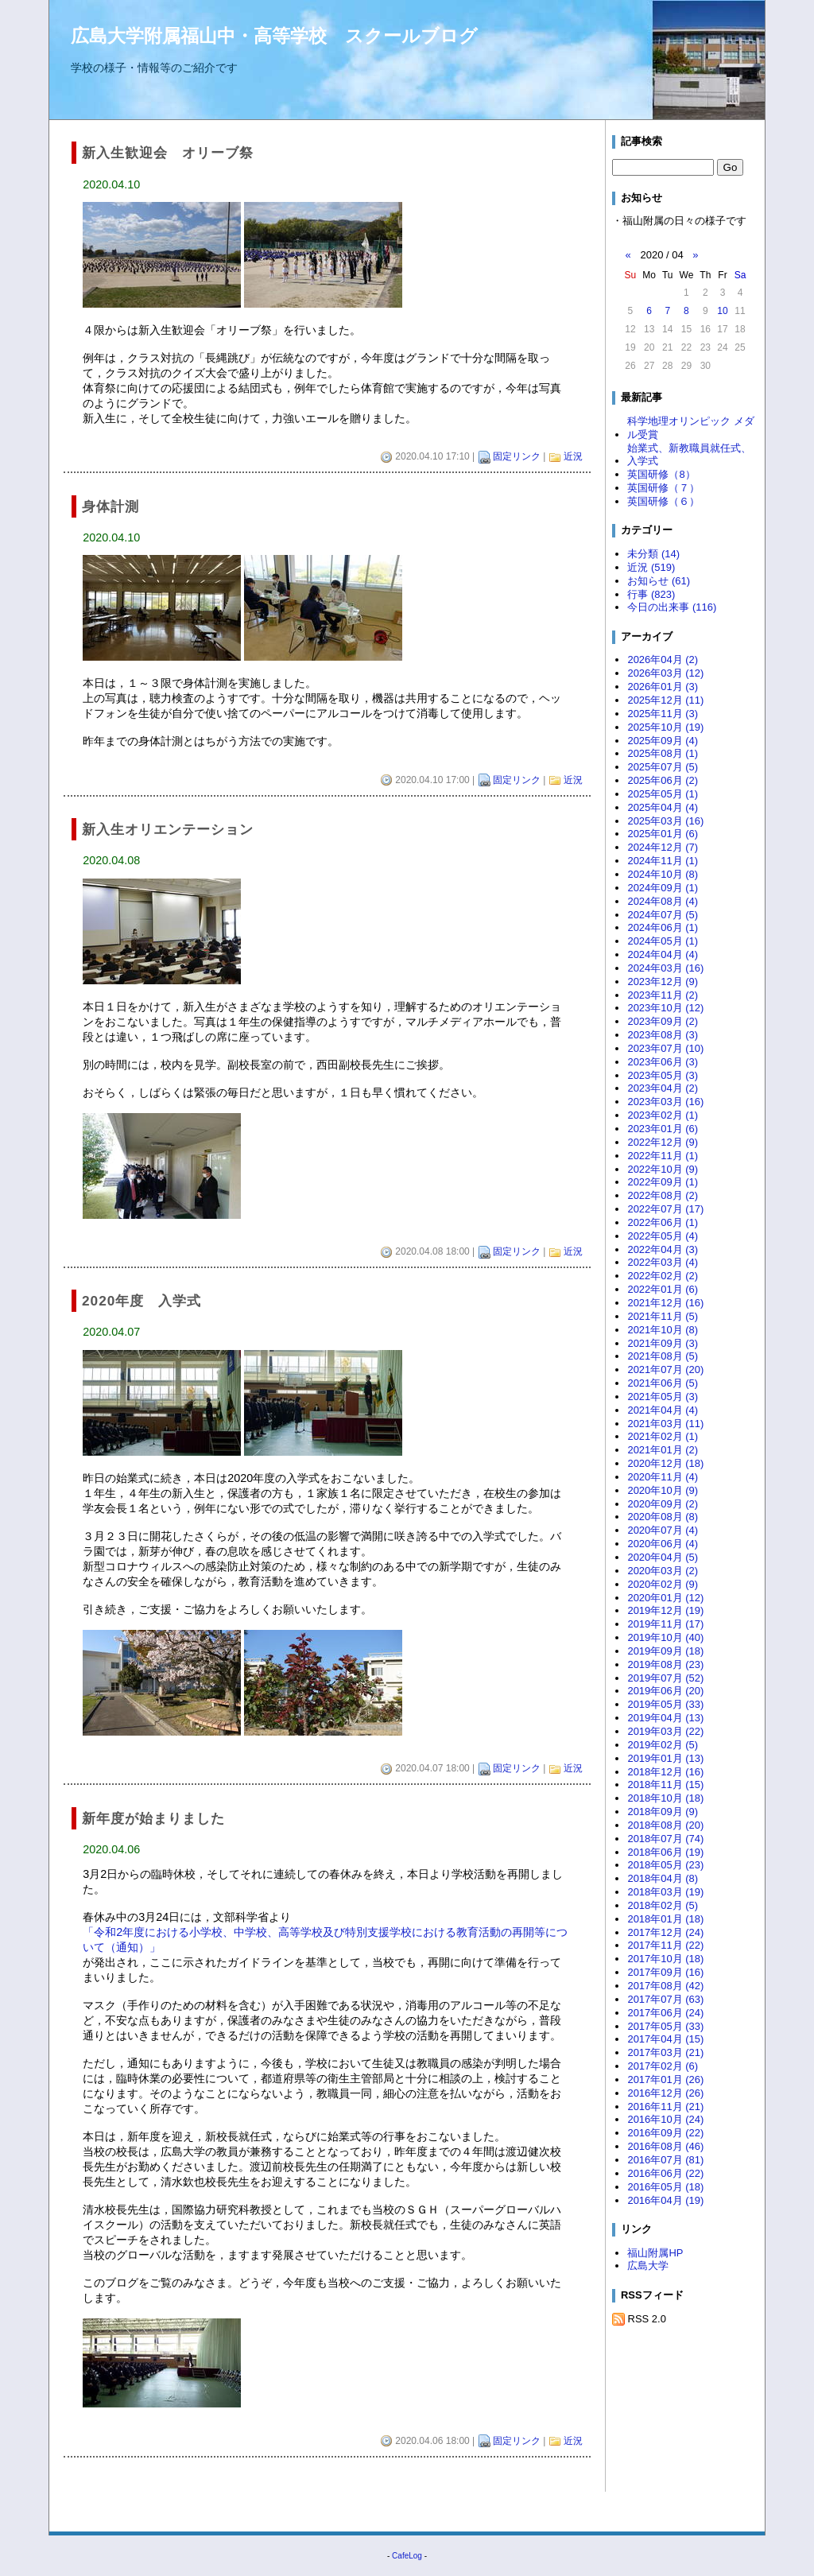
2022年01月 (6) (662, 1289)
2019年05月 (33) (665, 1704)
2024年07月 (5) (662, 915)
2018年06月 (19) (665, 1852)
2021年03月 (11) (665, 1424)
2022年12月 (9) (662, 1142)
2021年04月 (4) (662, 1410)
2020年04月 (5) (662, 1557)
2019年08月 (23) (665, 1664)
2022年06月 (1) (662, 1222)
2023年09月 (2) (662, 1021)
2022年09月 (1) (662, 1182)
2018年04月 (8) (662, 1878)
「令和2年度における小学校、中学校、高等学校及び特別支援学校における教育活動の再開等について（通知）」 (325, 1939)
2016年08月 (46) (665, 2146)
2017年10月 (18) (665, 1959)
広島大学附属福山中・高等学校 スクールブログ (274, 35)
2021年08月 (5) (662, 1356)
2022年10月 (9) (662, 1169)
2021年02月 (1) (662, 1436)
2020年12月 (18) (665, 1463)
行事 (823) (651, 594)
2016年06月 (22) (665, 2173)
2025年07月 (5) (662, 767)
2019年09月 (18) (665, 1651)
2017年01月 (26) (665, 2079)
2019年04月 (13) (665, 1718)
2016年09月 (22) (665, 2133)
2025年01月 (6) (662, 834)
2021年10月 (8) (662, 1330)
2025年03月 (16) (665, 821)
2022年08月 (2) (662, 1195)
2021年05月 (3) (662, 1396)
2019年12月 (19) (665, 1610)
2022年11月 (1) (662, 1156)
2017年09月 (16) (665, 1972)
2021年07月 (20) (665, 1369)
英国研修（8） (661, 474)
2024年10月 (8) (662, 874)
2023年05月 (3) (662, 1075)
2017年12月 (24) (665, 1932)
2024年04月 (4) (662, 954)
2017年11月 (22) (665, 1945)
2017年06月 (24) (665, 2013)
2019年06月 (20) (665, 1691)
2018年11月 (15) (665, 1784)
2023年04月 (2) (662, 1088)
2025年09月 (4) (662, 741)
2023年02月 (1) (662, 1115)
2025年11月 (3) (662, 714)
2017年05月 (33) (665, 2026)
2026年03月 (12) (665, 673)
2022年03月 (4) (662, 1262)
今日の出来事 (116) (671, 607)
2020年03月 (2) (662, 1571)
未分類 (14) (653, 554)
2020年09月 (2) (662, 1504)
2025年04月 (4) (662, 807)
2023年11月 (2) (662, 995)
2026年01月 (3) (662, 686)
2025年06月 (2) (662, 780)
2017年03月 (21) (665, 2052)
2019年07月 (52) (665, 1678)
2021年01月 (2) (662, 1450)
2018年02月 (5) (662, 1905)
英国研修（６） (663, 501)
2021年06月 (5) (662, 1383)
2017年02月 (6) (662, 2066)
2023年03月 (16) (665, 1102)
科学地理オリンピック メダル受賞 (690, 427)
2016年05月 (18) (665, 2187)
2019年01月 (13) (665, 1758)
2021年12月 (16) (665, 1303)
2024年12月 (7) (662, 847)
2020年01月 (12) (665, 1598)
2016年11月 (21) (665, 2106)
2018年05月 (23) (665, 1865)
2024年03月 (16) (665, 968)
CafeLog (407, 2555)
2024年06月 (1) (662, 927)
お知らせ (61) (658, 581)
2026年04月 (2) (662, 659)
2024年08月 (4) (662, 901)
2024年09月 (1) (662, 888)
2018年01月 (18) (665, 1919)
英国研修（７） (663, 488)
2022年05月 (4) (662, 1236)
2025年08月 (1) (662, 753)
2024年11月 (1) (662, 861)
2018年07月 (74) (665, 1839)
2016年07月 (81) (665, 2160)
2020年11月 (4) (662, 1477)
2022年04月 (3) (662, 1249)
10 (722, 310)
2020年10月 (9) (662, 1490)
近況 (573, 456)
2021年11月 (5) (662, 1316)
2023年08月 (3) (662, 1035)
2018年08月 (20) (665, 1825)
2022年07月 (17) (665, 1209)
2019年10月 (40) (665, 1637)
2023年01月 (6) (662, 1129)
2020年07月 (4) (662, 1530)
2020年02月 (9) (662, 1584)
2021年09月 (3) (662, 1343)
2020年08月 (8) (662, 1517)
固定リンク (517, 456)
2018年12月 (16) (665, 1772)
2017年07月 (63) (665, 1999)
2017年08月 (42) (665, 1986)
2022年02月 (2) (662, 1276)
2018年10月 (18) (665, 1798)
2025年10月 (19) (665, 727)
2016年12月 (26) (665, 2093)
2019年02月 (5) (662, 1745)
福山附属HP (655, 2253)
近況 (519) (651, 567)
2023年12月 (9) (662, 981)
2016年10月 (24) (665, 2119)
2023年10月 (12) (665, 1008)
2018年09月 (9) (662, 1812)
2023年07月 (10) (665, 1048)
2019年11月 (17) (665, 1624)
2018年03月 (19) (665, 1892)
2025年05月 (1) (662, 794)
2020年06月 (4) (662, 1544)
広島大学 (648, 2265)
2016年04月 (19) (665, 2200)
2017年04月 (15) (665, 2039)
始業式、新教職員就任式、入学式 (689, 454)
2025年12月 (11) (665, 700)
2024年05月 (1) (662, 941)
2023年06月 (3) (662, 1062)
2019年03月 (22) (665, 1731)
